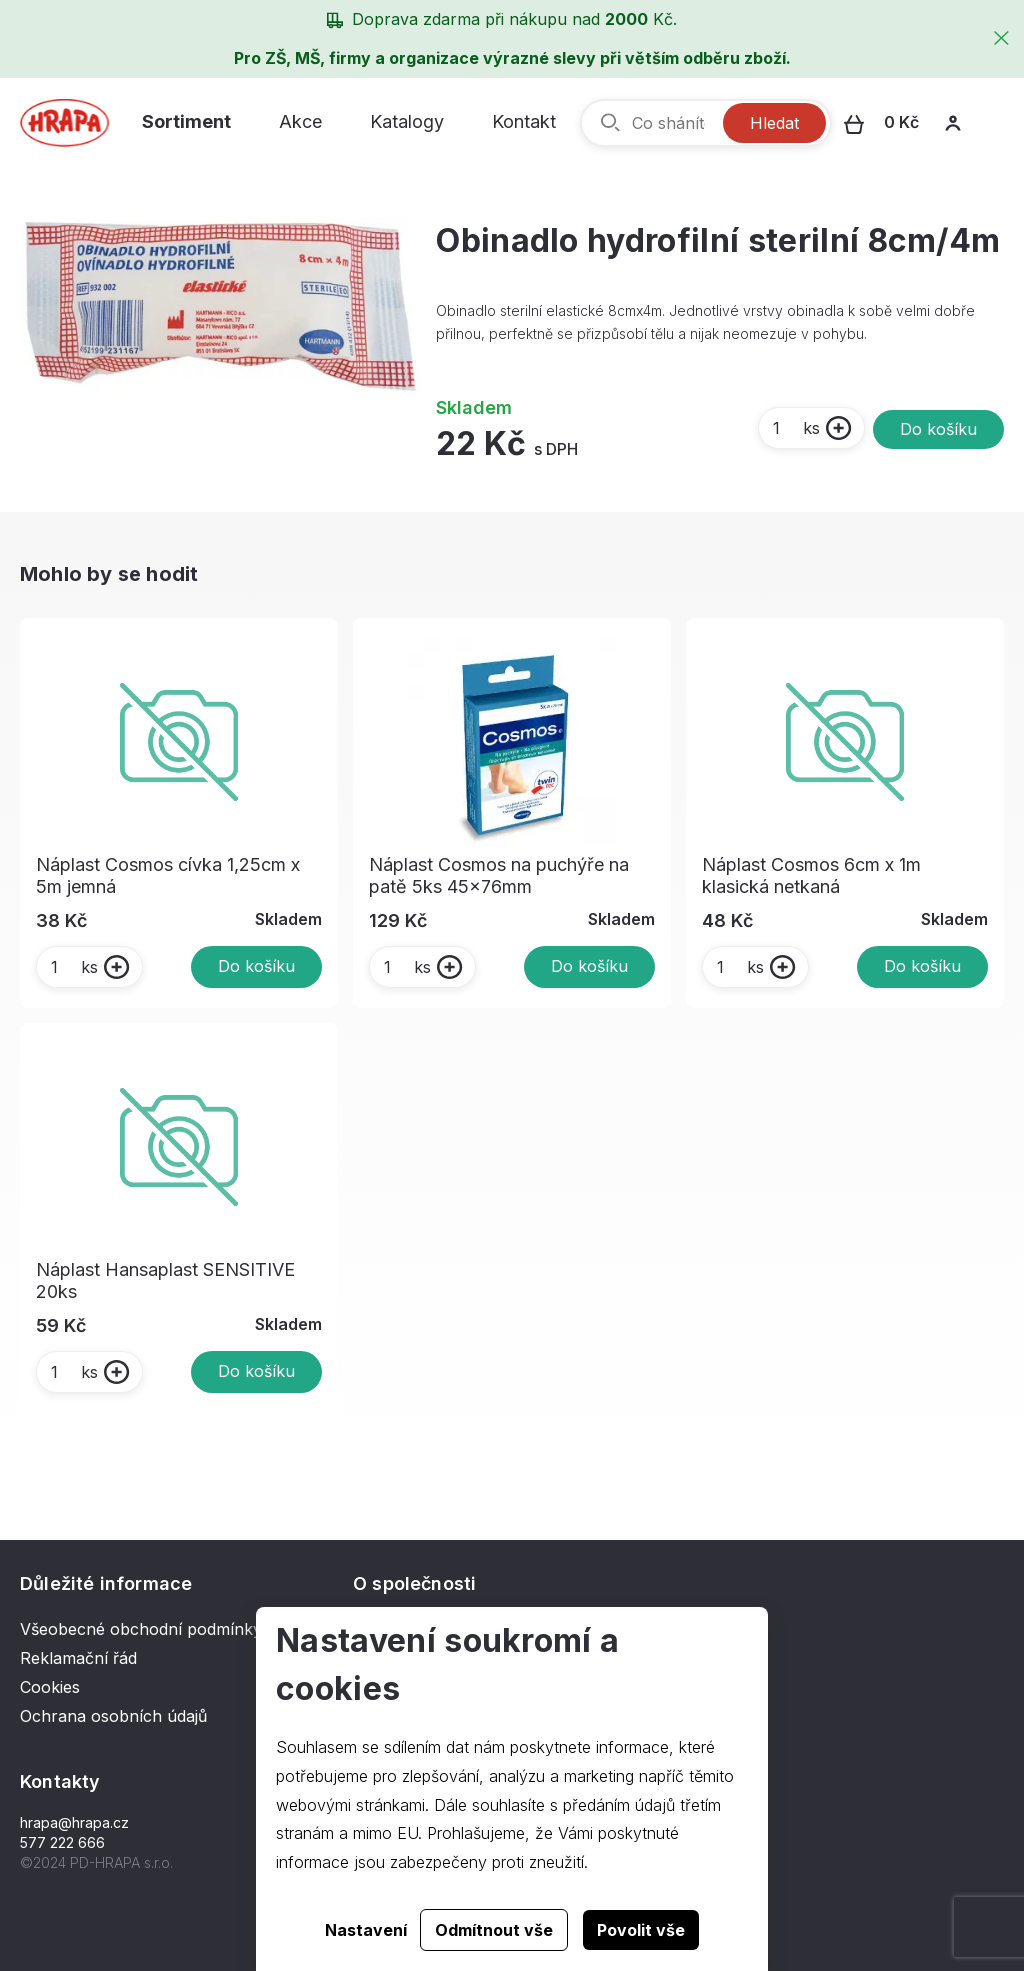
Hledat (774, 123)
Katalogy (407, 121)
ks (795, 428)
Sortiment (186, 121)
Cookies (50, 1687)
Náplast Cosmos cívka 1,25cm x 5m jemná (168, 875)
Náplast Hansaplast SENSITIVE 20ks (165, 1280)
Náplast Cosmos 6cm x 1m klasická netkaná (811, 875)
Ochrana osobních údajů (113, 1716)
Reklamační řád (78, 1658)
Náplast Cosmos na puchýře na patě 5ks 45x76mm (499, 875)
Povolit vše (641, 1930)
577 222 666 (62, 1842)
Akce (300, 121)
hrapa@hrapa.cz (74, 1822)
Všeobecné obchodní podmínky (141, 1629)
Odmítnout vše (494, 1930)
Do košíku (938, 429)
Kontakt (524, 121)
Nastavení (366, 1930)
